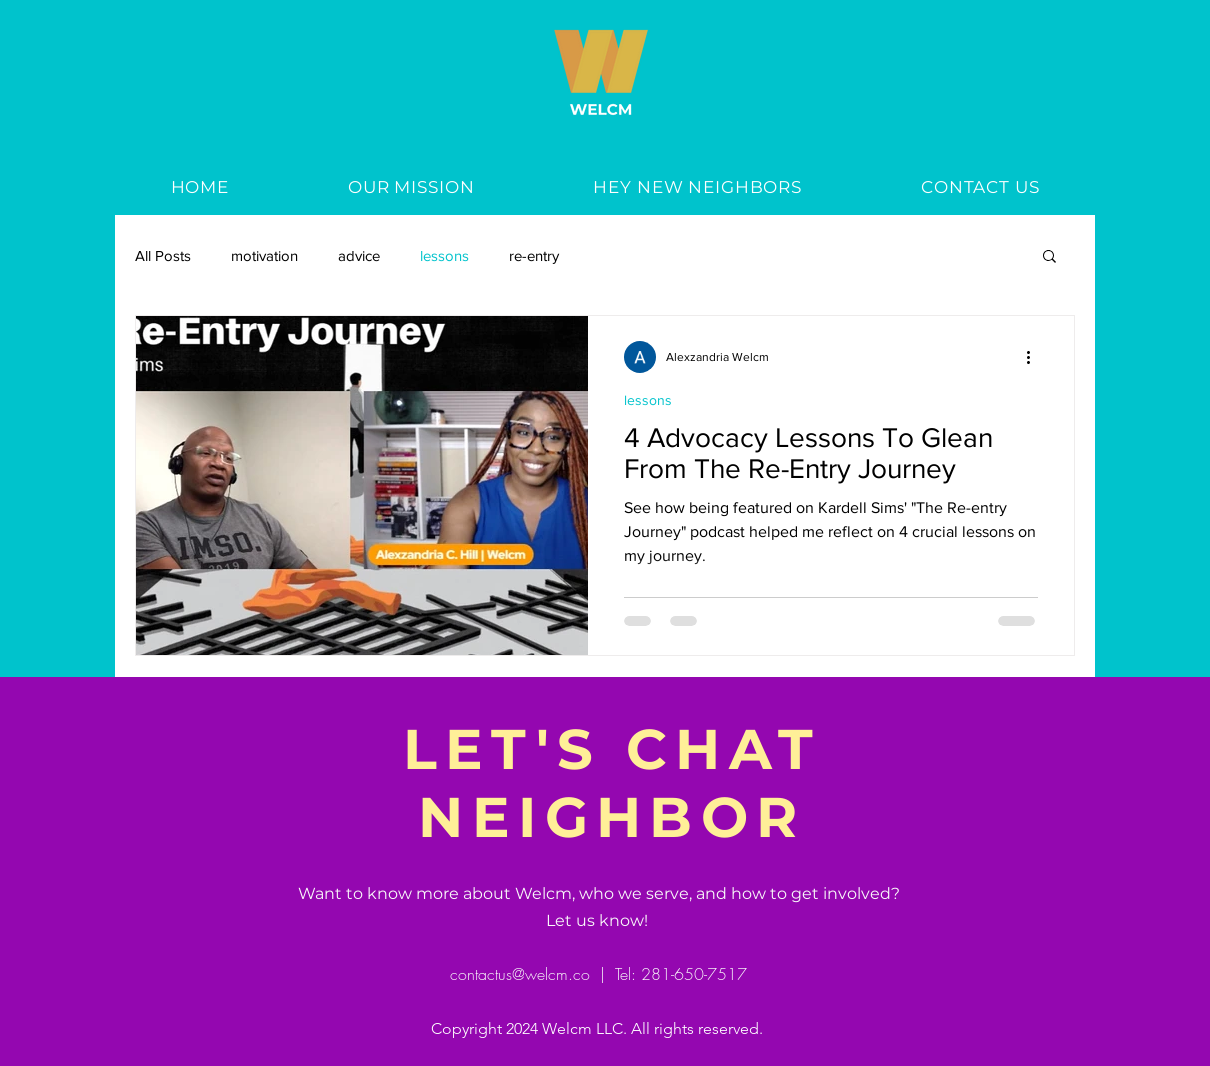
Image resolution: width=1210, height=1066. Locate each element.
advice (359, 255)
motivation (264, 255)
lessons (444, 255)
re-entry (534, 255)
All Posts (163, 255)
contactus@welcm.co (520, 974)
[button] (1049, 257)
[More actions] (1035, 357)
